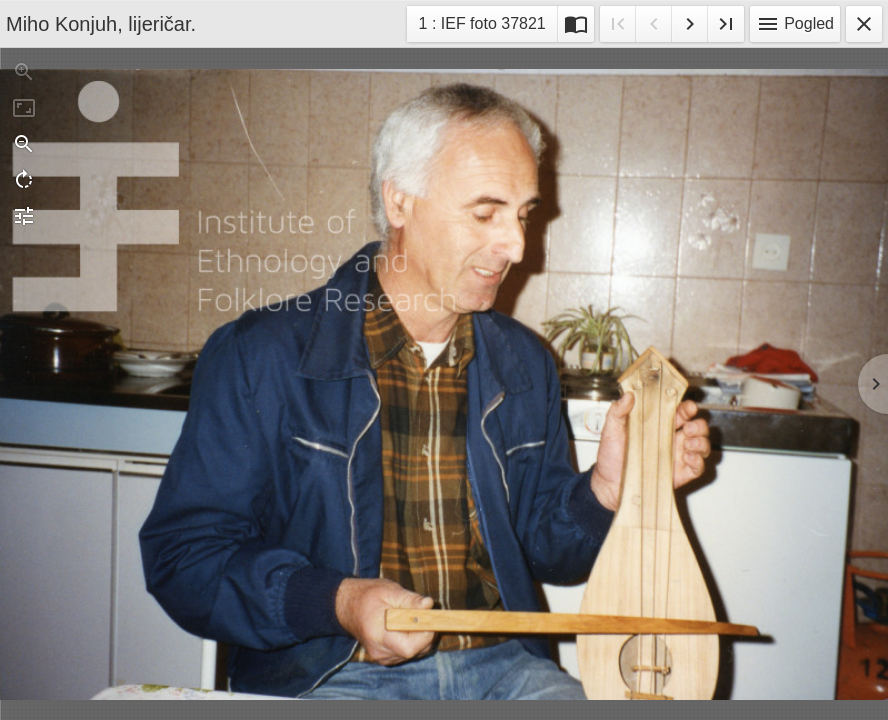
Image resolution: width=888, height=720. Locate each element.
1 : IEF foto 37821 (482, 26)
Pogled (795, 24)
